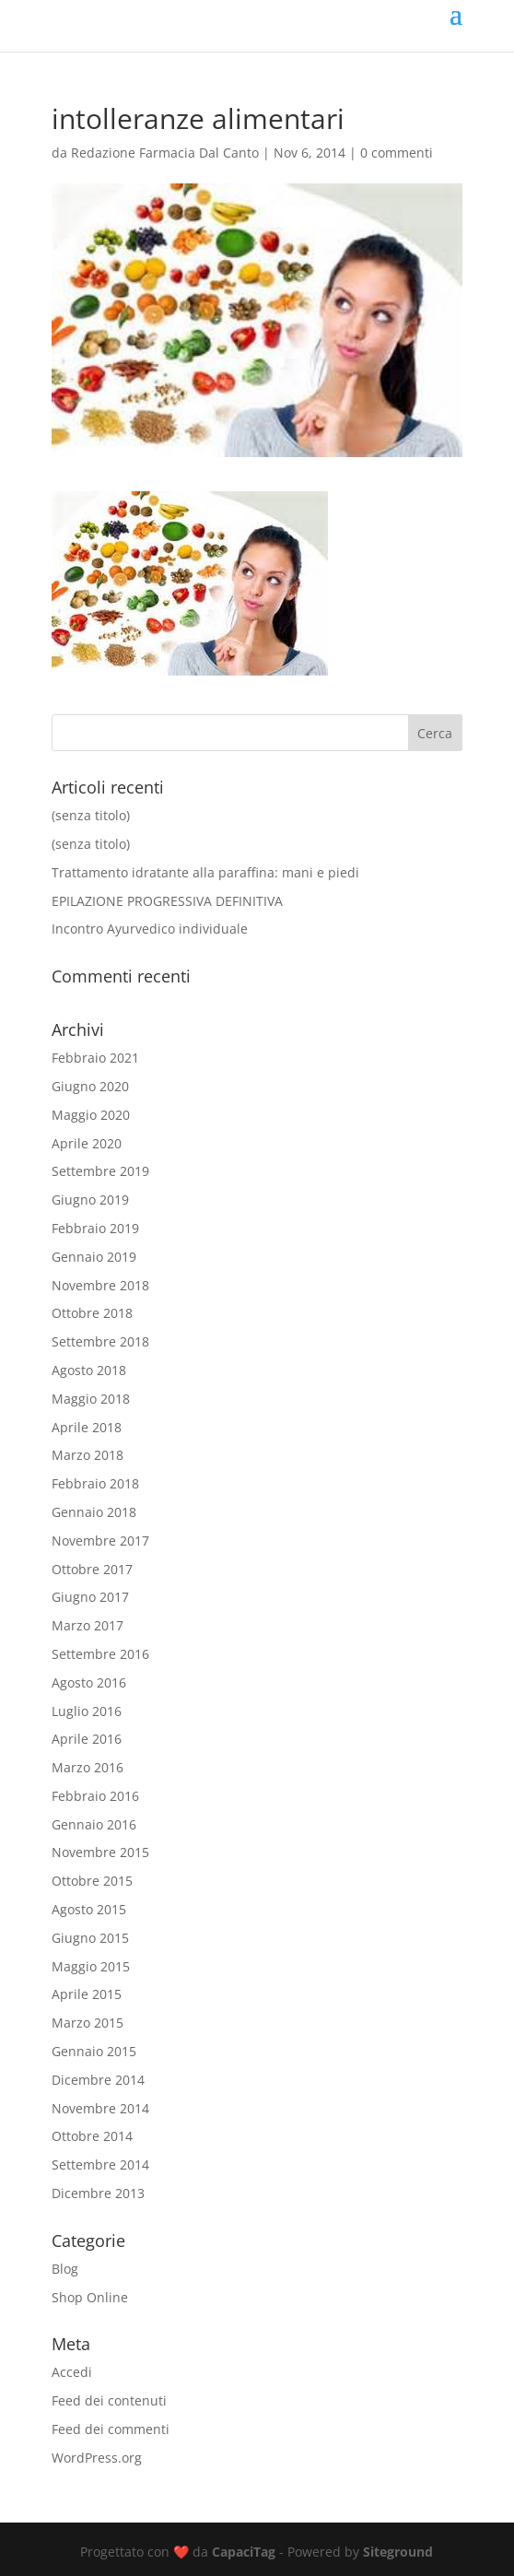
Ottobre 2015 (92, 1880)
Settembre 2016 (100, 1654)
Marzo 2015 (87, 2022)
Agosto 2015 (89, 1909)
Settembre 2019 (100, 1171)
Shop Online (90, 2297)
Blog (65, 2268)
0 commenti (396, 152)
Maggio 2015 (91, 1966)
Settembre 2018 (100, 1341)
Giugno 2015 (90, 1938)
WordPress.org (97, 2457)
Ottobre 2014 (92, 2136)
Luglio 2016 (87, 1711)
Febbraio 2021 (95, 1057)
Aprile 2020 (87, 1143)
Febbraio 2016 (95, 1796)
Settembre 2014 (100, 2164)
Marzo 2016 (87, 1767)
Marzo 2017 (87, 1625)
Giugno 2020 (90, 1086)
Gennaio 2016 (94, 1824)
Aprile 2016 (87, 1738)
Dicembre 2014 (98, 2079)
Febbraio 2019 (95, 1228)
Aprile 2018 (87, 1427)
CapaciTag (243, 2551)
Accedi (72, 2372)
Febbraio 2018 (95, 1483)
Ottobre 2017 (92, 1569)
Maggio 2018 (91, 1398)
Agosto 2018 (89, 1370)
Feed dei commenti (110, 2429)
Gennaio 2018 (94, 1512)
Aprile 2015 (87, 1994)
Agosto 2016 (89, 1682)
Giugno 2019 (90, 1199)
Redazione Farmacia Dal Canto (165, 152)
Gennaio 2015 (94, 2051)
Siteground (398, 2551)
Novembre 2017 (100, 1540)
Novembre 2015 (100, 1852)
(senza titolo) (91, 815)
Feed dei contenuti (109, 2400)
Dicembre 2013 (98, 2193)
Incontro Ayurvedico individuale (150, 928)
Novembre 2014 (100, 2108)
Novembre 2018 (100, 1285)
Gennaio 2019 (94, 1256)
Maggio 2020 (91, 1114)
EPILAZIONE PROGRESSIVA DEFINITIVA (167, 901)
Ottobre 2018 (92, 1313)
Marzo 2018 (87, 1455)
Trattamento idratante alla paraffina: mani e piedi (205, 872)
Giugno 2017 (90, 1597)
